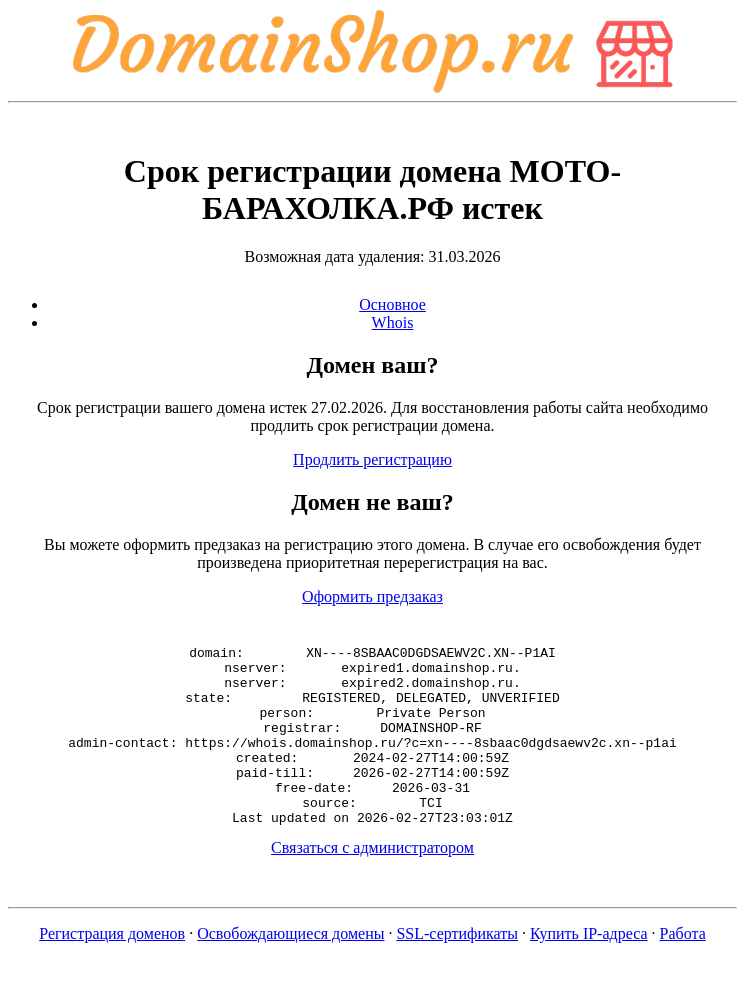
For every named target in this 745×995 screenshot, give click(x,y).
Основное (392, 304)
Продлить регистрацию (372, 459)
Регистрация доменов (112, 969)
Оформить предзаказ (372, 596)
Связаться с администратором (372, 883)
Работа (683, 969)
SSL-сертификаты (457, 969)
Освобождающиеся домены (290, 969)
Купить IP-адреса (589, 969)
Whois (393, 322)
